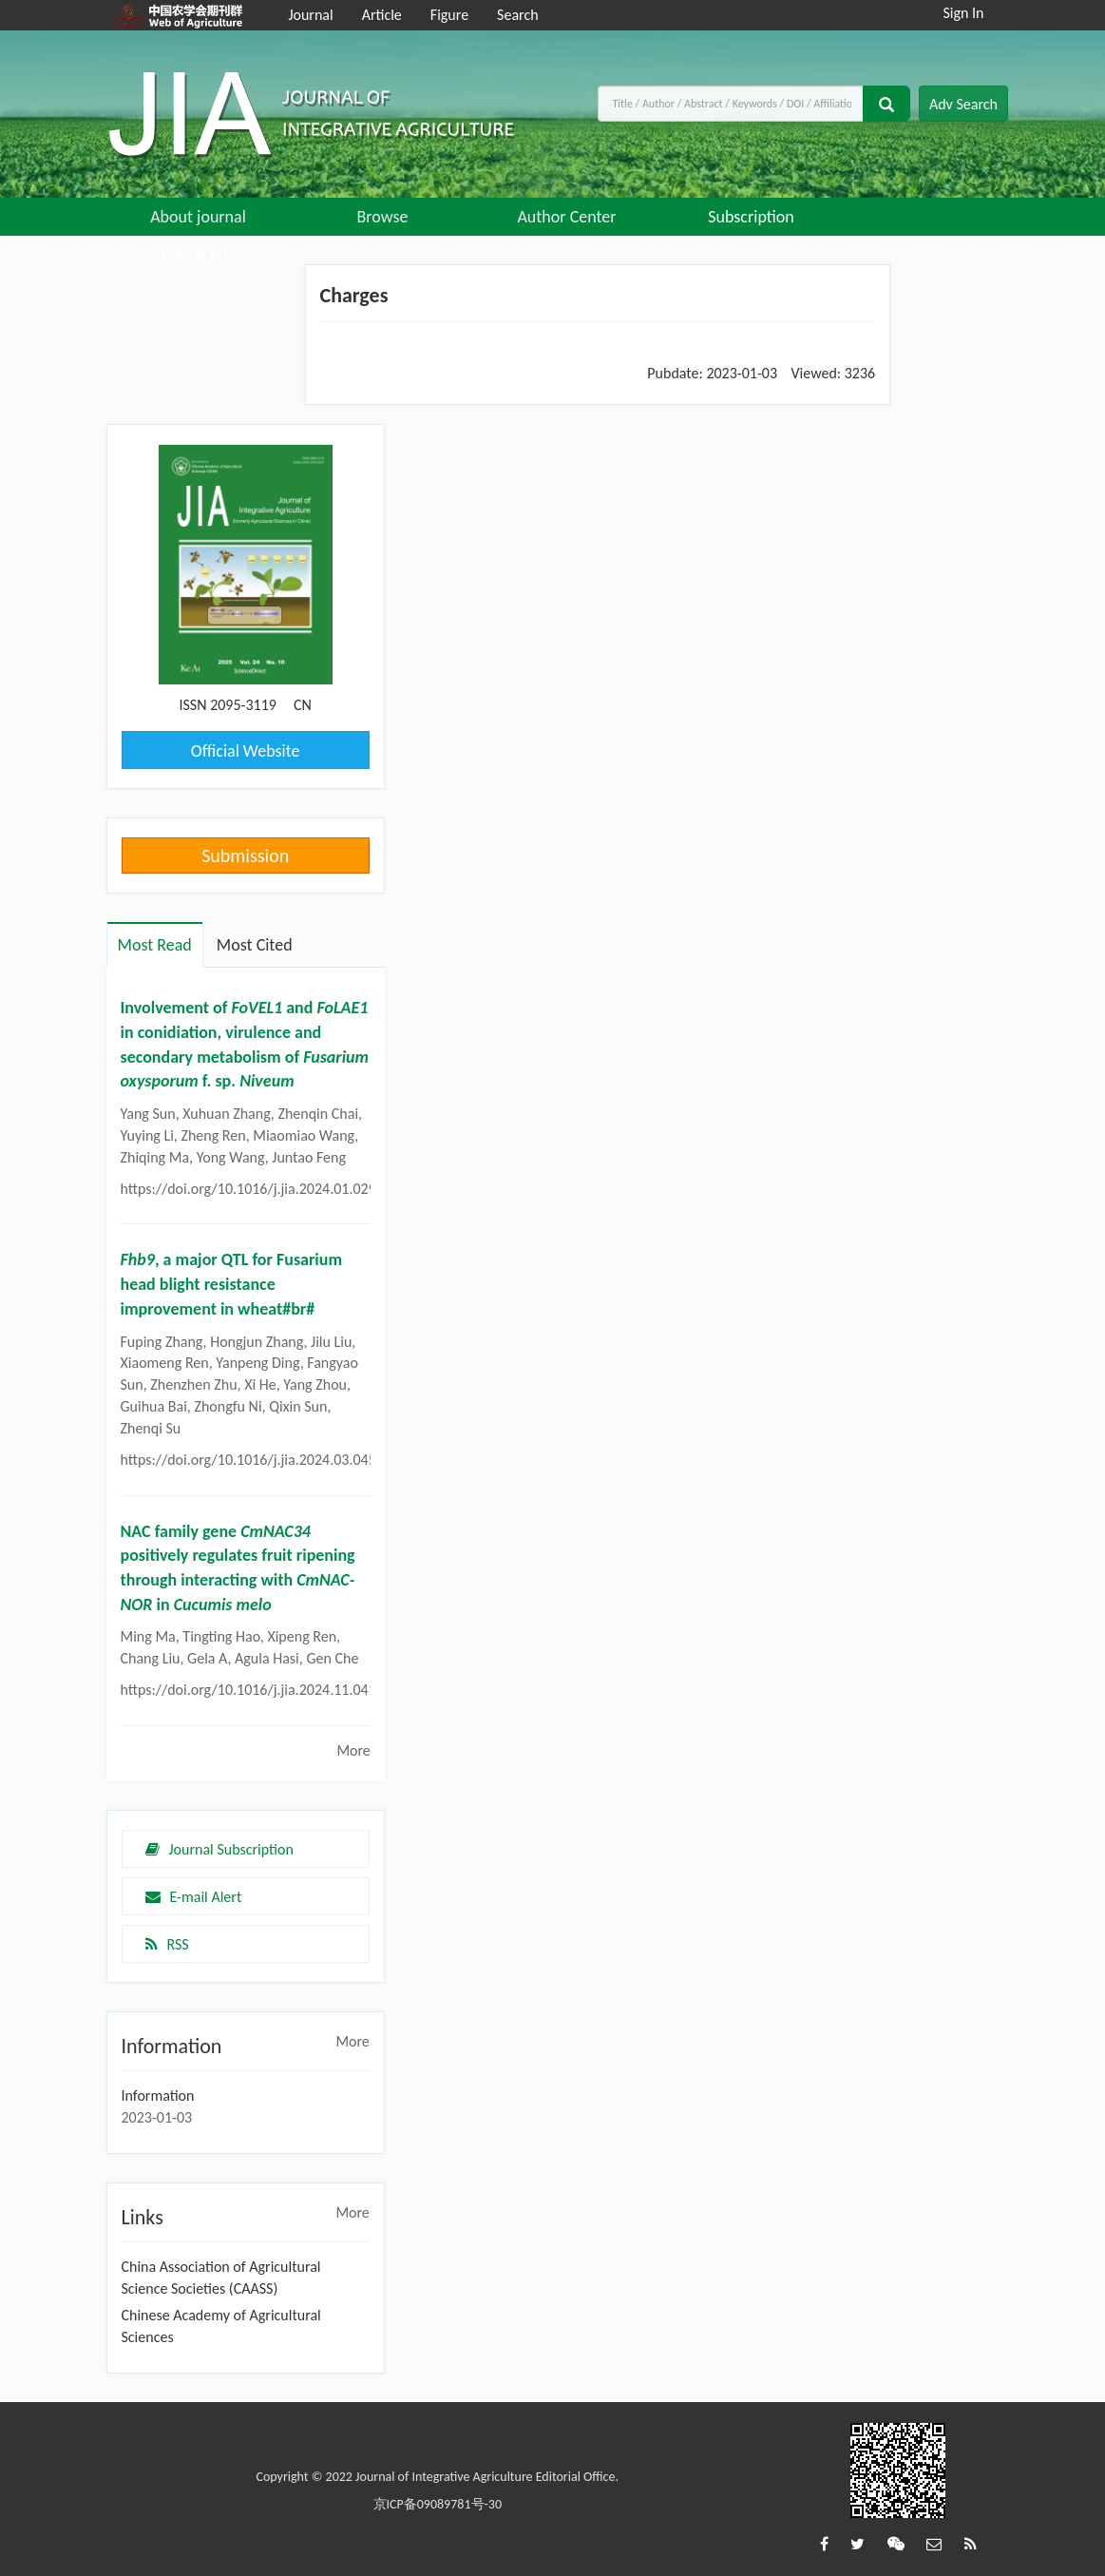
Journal (310, 15)
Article (382, 15)
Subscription (751, 216)
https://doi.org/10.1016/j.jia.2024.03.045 (248, 1460)
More (353, 1750)
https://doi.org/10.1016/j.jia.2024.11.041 (248, 1690)
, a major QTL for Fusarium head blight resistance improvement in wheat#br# (232, 1283)
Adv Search (963, 104)
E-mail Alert (193, 1897)
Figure (449, 15)
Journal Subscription (219, 1849)
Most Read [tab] (155, 944)
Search (518, 15)
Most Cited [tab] (255, 944)
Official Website (245, 750)
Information (158, 2095)
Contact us (198, 254)
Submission (245, 855)
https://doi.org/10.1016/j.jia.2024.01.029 (248, 1189)
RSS (167, 1944)
